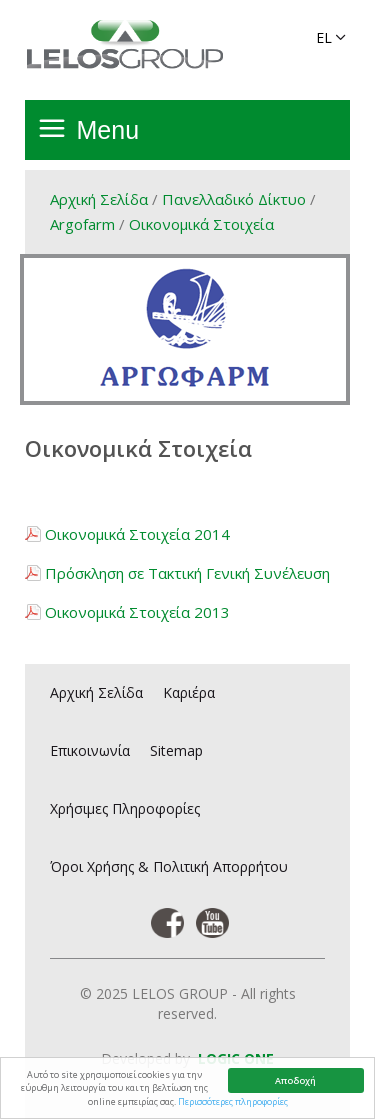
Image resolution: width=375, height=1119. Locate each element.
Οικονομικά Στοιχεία (201, 224)
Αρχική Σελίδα (99, 199)
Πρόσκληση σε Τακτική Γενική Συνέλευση (187, 573)
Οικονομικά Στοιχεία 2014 (137, 534)
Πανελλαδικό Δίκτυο (234, 199)
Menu (108, 130)
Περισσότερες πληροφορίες (233, 1101)
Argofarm (82, 224)
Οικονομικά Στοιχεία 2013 (137, 612)
